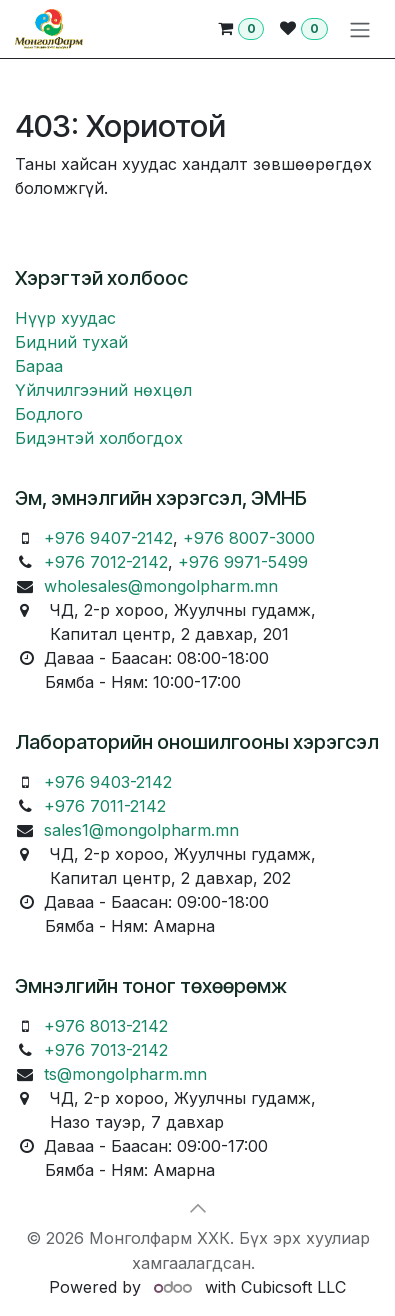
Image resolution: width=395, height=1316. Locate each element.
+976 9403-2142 (108, 782)
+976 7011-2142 (105, 806)
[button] (198, 1208)
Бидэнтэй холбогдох (99, 438)
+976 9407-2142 (108, 538)
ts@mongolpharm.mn (125, 1074)
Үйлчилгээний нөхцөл (103, 390)
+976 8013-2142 (106, 1026)
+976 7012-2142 (106, 562)
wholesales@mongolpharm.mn (161, 586)
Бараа (39, 366)
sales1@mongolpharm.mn (141, 830)
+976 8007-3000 (249, 538)
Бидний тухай (71, 342)
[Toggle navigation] (360, 29)
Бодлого (49, 414)
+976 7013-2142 (106, 1050)
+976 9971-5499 (243, 562)
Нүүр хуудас (65, 318)
